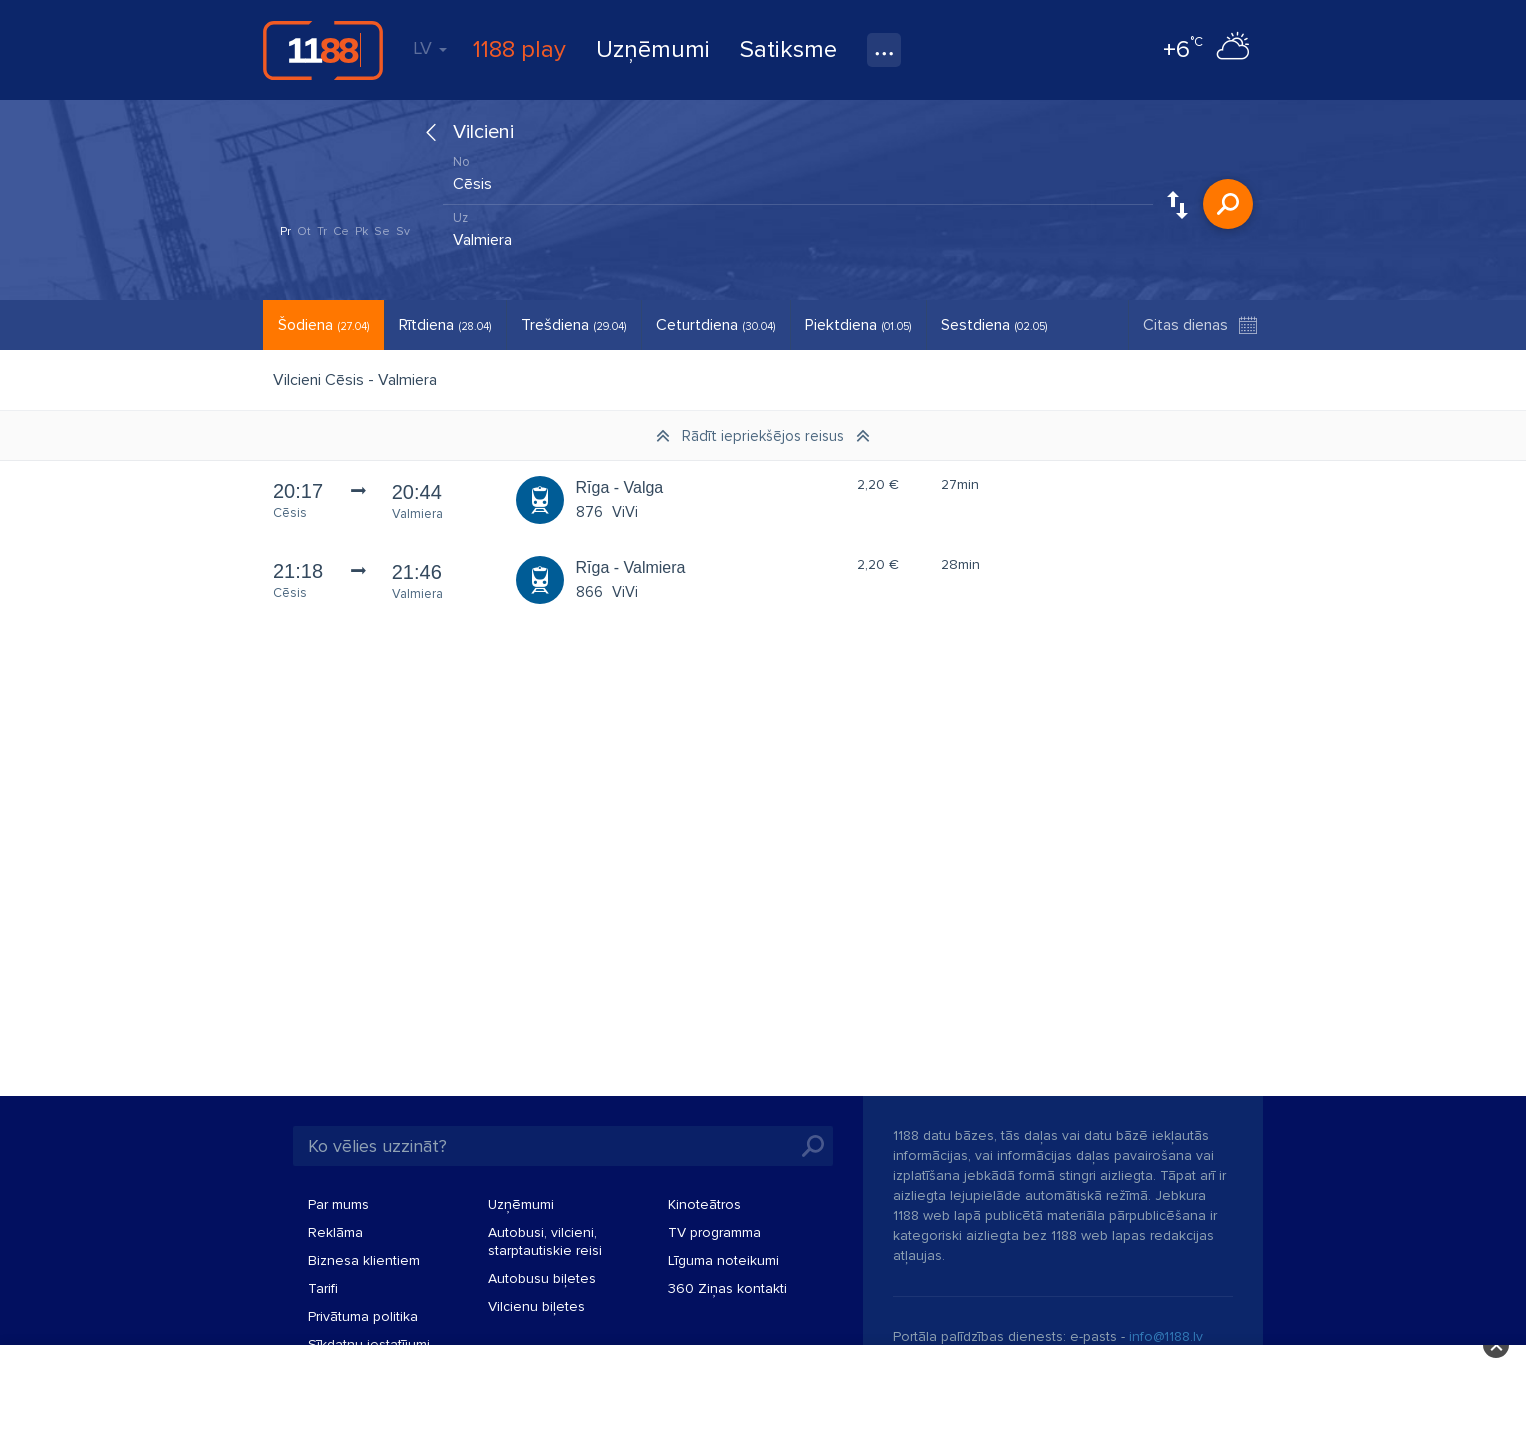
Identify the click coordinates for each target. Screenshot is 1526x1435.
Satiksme (788, 49)
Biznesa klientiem (364, 1260)
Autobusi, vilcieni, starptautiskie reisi (545, 1241)
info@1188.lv (1166, 1336)
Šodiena (323, 325)
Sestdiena (994, 325)
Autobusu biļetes (542, 1278)
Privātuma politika (363, 1316)
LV (430, 48)
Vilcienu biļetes (536, 1306)
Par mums (338, 1204)
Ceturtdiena (715, 325)
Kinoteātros (704, 1204)
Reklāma (335, 1232)
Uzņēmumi (653, 49)
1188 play (519, 49)
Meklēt (1228, 204)
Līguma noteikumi (723, 1260)
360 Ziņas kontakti (727, 1288)
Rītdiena (445, 325)
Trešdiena (573, 325)
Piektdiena (858, 325)
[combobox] (798, 179)
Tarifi (323, 1288)
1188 (323, 50)
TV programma (714, 1232)
